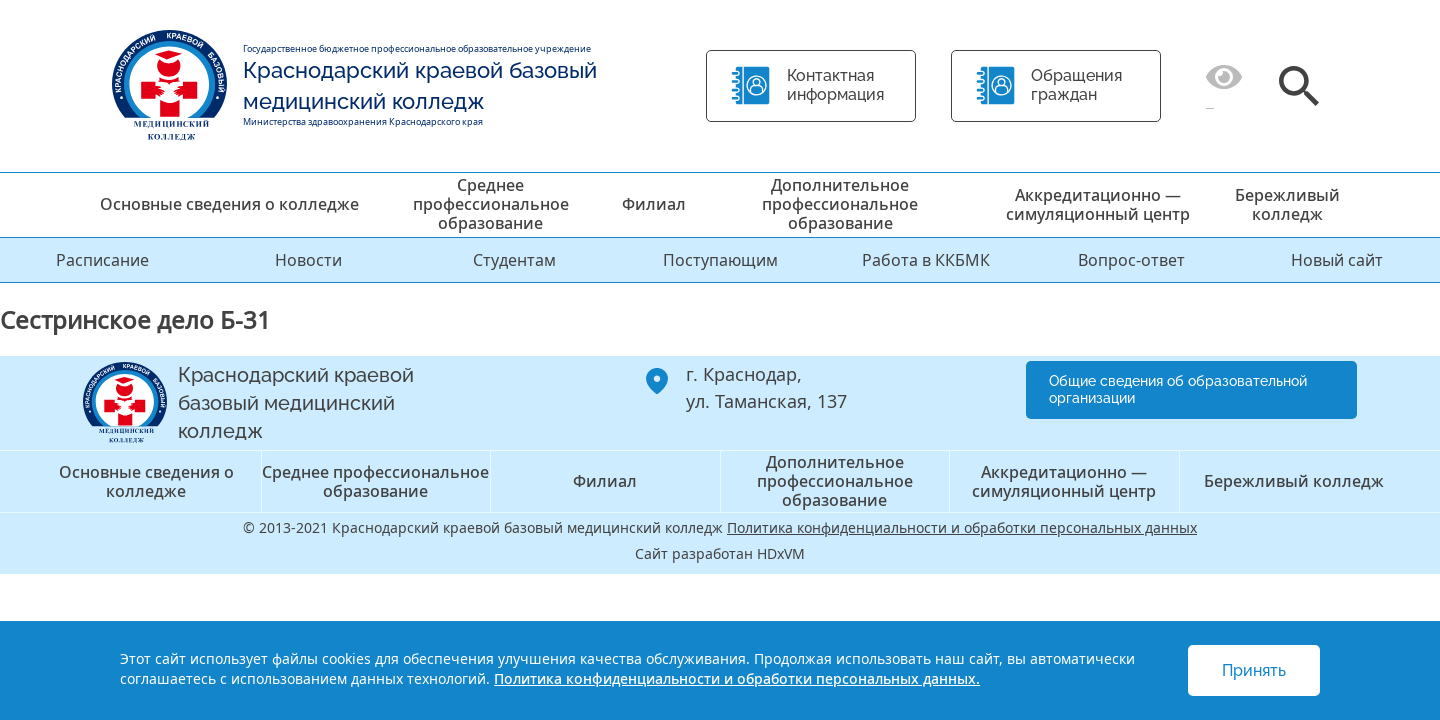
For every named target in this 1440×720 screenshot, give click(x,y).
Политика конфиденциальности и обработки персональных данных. (737, 678)
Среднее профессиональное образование (491, 204)
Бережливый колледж (1287, 204)
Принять (1254, 670)
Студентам (514, 260)
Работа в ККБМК (926, 260)
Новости (308, 260)
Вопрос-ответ (1131, 260)
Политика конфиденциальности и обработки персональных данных (962, 527)
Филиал (654, 204)
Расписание (102, 260)
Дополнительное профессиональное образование (840, 204)
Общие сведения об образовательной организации (1178, 389)
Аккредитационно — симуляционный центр (1098, 204)
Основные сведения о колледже (229, 204)
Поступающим (720, 260)
